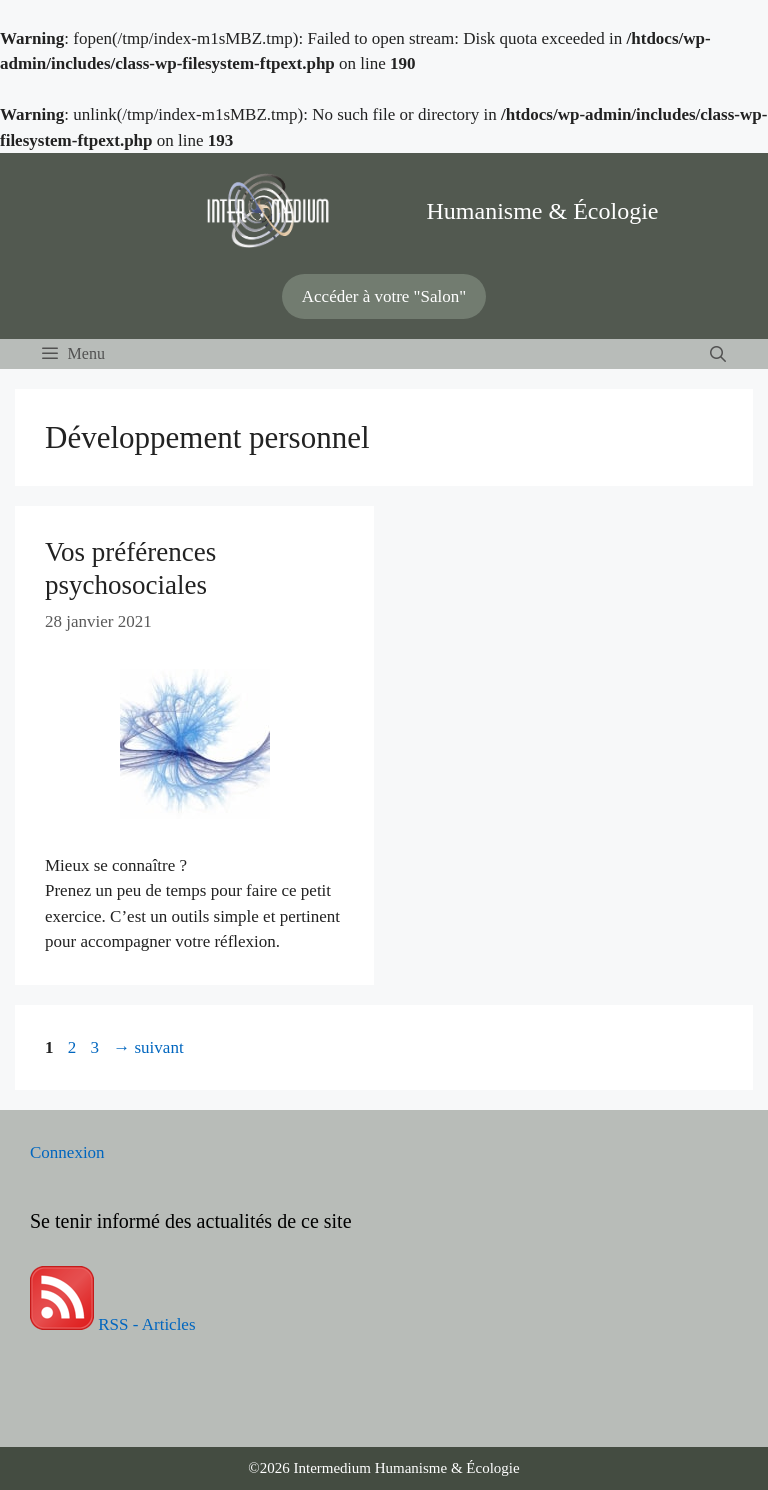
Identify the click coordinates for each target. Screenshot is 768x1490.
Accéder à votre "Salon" (384, 296)
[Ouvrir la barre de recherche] (717, 354)
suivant (148, 1047)
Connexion (67, 1152)
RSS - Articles (113, 1324)
